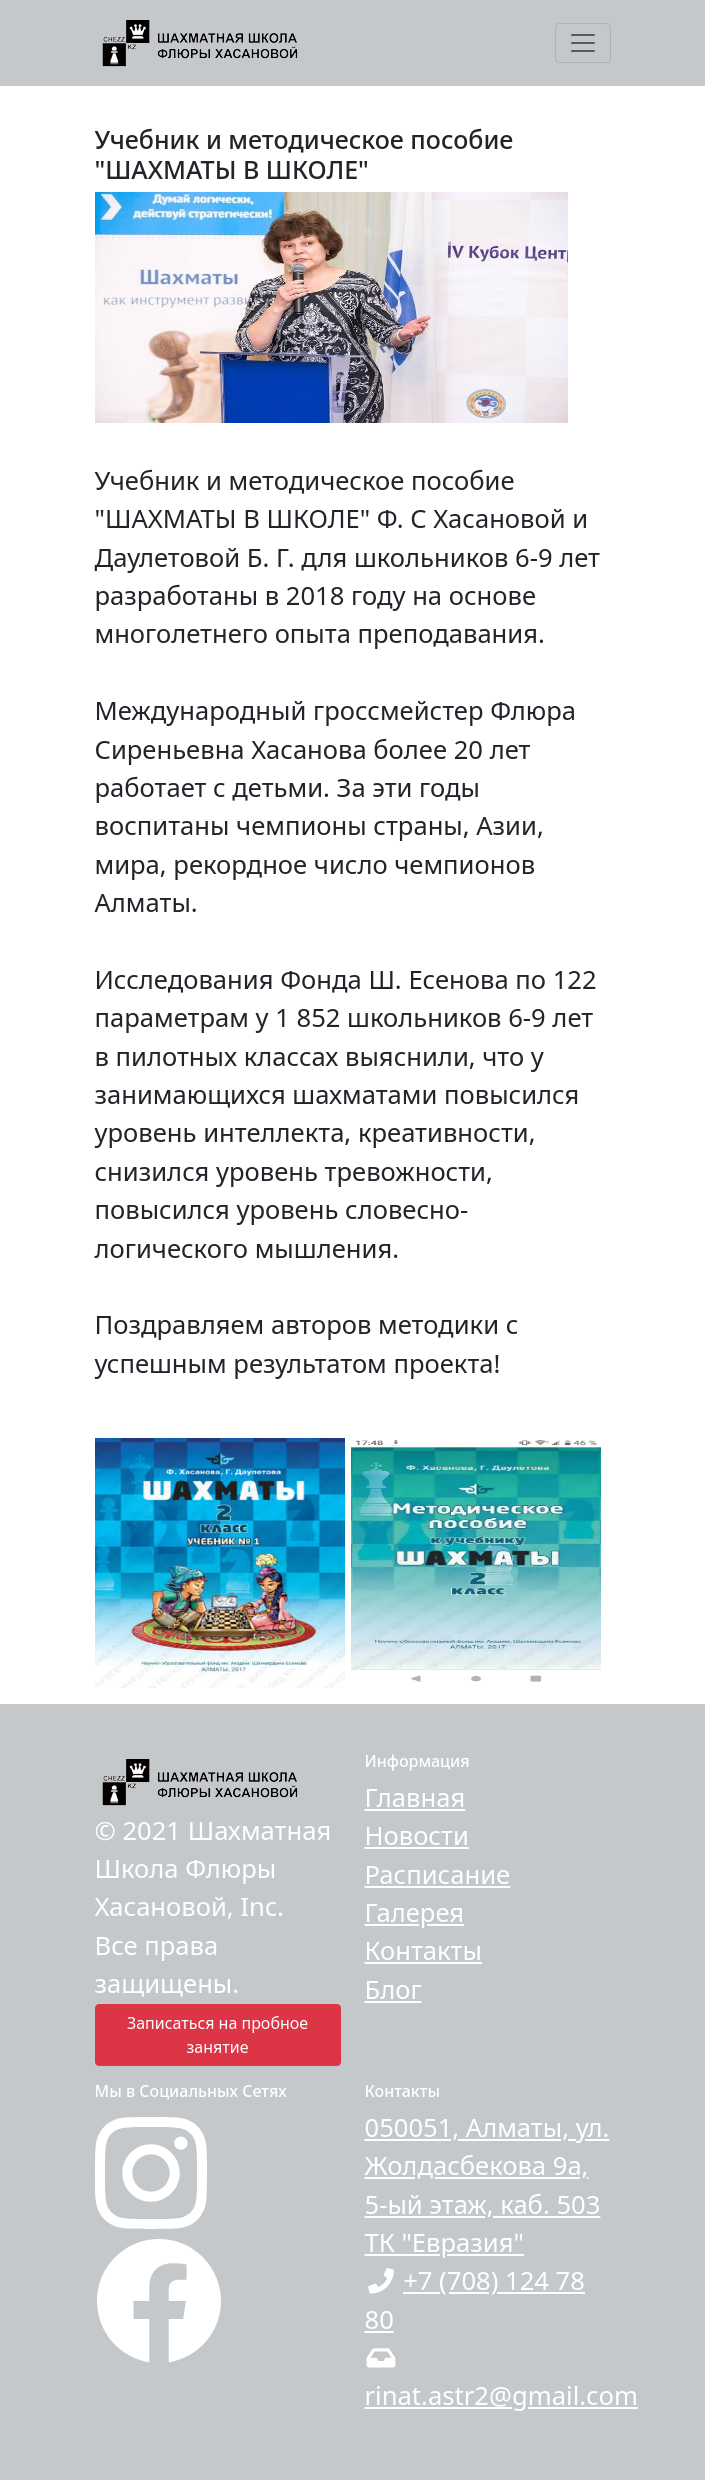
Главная (415, 1797)
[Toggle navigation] (583, 43)
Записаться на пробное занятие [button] (217, 2035)
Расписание (438, 1874)
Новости (417, 1835)
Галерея (415, 1912)
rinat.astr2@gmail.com (501, 2395)
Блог (393, 1989)
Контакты (423, 1950)
